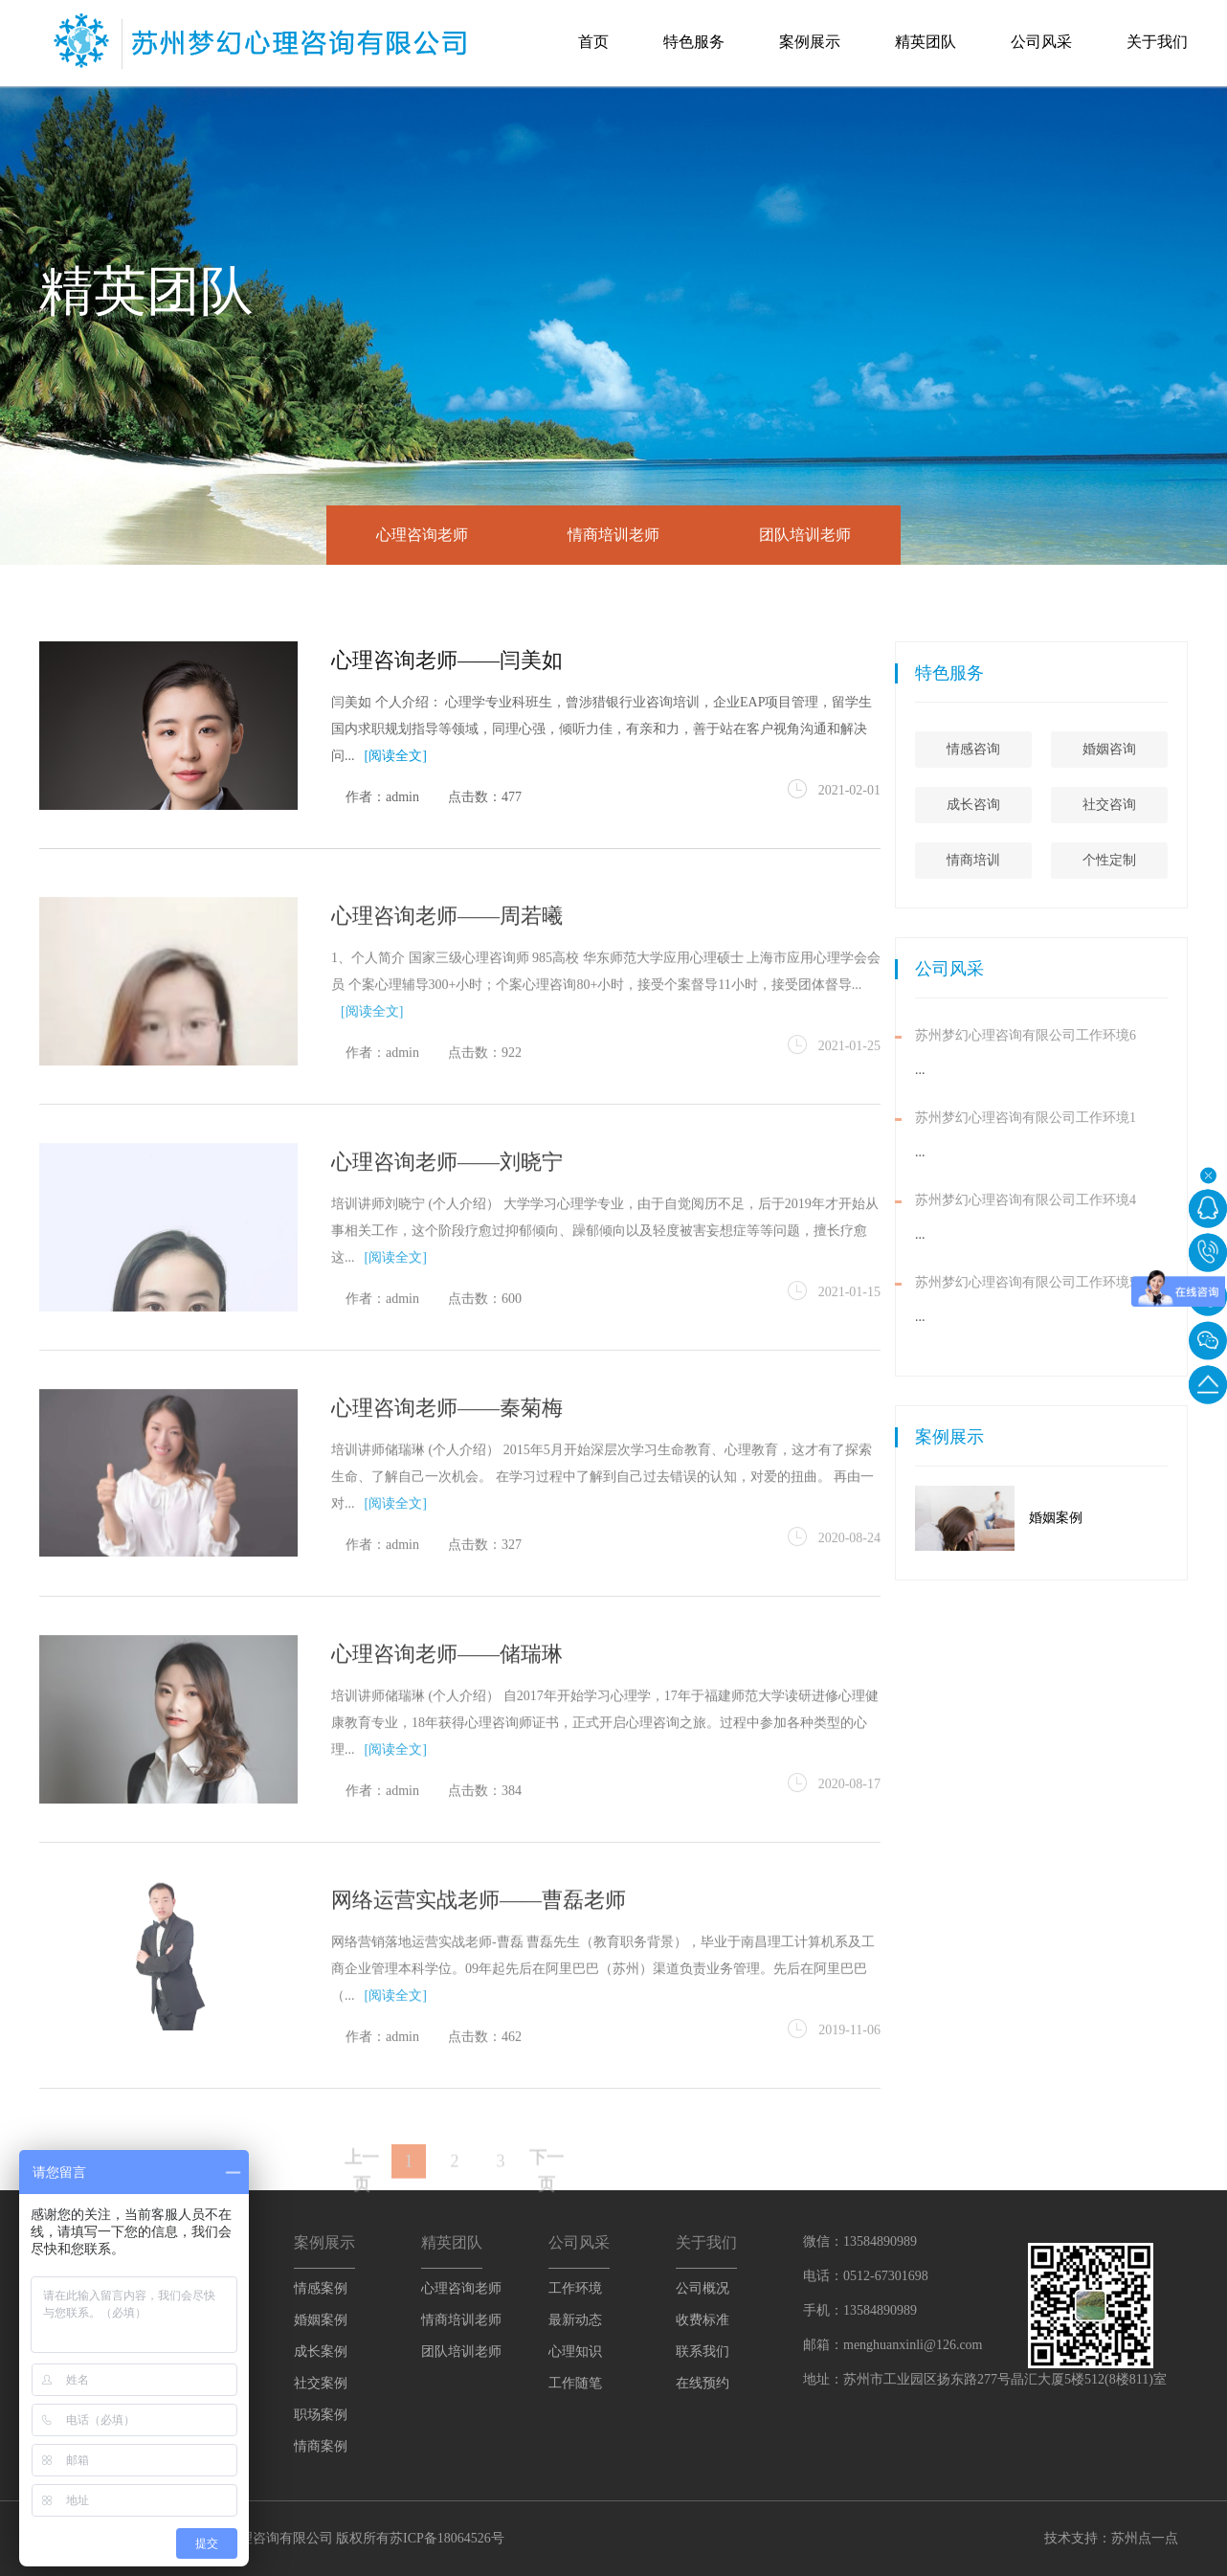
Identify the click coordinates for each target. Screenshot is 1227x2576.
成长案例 (320, 2351)
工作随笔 (575, 2383)
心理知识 (575, 2351)
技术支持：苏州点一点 (1111, 2538)
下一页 (546, 2200)
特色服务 (694, 42)
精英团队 (925, 42)
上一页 (362, 2200)
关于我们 (1157, 42)
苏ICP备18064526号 (447, 2538)
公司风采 (1041, 42)
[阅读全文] (396, 756)
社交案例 (320, 2383)
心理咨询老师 (422, 534)
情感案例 (320, 2288)
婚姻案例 (1144, 1518)
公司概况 (702, 2288)
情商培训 (1062, 860)
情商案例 (320, 2446)
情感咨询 (1062, 749)
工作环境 (575, 2288)
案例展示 (809, 42)
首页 (593, 42)
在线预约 (702, 2383)
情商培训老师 (613, 534)
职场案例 (320, 2415)
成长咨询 (1062, 804)
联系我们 (702, 2351)
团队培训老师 (805, 534)
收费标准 (702, 2320)
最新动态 (575, 2320)
